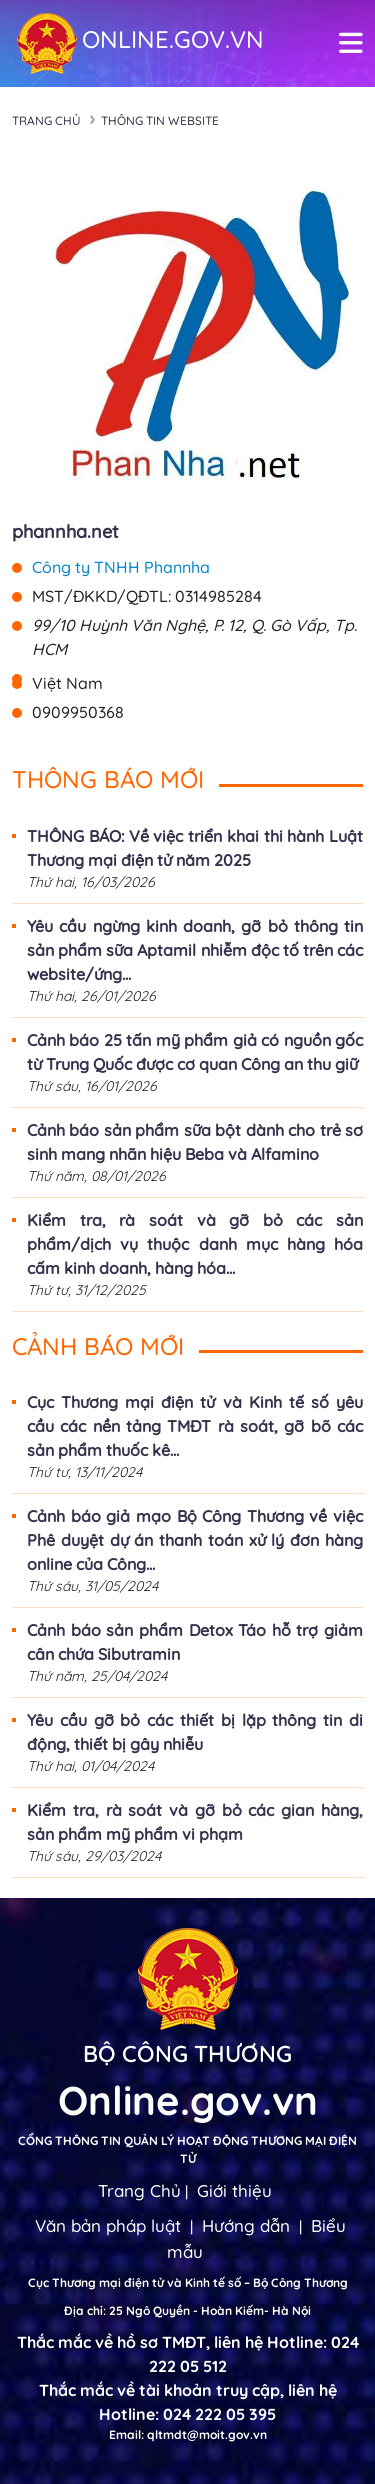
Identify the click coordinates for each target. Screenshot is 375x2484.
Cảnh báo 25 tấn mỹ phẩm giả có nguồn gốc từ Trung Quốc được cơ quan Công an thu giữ (195, 1052)
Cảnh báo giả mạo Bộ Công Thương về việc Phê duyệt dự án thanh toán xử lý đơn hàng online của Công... (195, 1540)
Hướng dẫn (246, 2225)
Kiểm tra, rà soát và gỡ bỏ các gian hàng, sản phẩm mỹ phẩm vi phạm (195, 1822)
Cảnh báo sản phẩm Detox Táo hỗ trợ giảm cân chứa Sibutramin (195, 1642)
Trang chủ (46, 120)
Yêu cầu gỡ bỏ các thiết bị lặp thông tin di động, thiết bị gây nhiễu (195, 1732)
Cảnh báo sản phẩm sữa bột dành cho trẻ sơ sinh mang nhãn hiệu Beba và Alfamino (195, 1142)
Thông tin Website (160, 120)
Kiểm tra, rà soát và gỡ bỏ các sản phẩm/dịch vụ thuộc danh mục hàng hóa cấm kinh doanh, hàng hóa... (195, 1244)
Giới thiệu (234, 2190)
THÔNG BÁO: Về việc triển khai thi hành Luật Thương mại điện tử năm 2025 (195, 848)
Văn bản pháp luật (108, 2225)
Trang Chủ (139, 2190)
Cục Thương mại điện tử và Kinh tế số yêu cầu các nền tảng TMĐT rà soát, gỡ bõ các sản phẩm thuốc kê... (195, 1426)
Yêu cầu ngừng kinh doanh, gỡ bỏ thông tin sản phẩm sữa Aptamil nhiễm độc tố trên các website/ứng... (195, 950)
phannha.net (65, 531)
